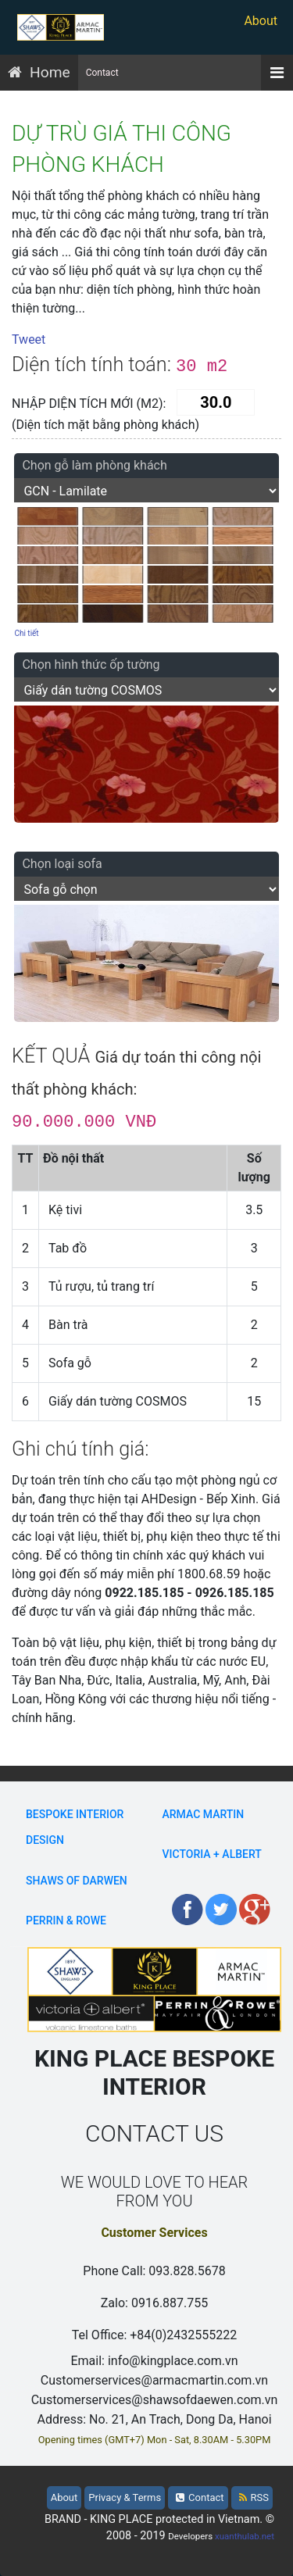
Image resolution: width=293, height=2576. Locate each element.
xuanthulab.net (244, 2536)
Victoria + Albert (212, 1854)
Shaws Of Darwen (76, 1880)
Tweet (28, 339)
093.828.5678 (186, 2270)
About (260, 20)
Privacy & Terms (124, 2497)
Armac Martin (204, 1814)
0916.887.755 (169, 2303)
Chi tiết (26, 633)
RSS (254, 2497)
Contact (102, 72)
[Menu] (277, 73)
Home (50, 72)
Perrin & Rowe (66, 1920)
